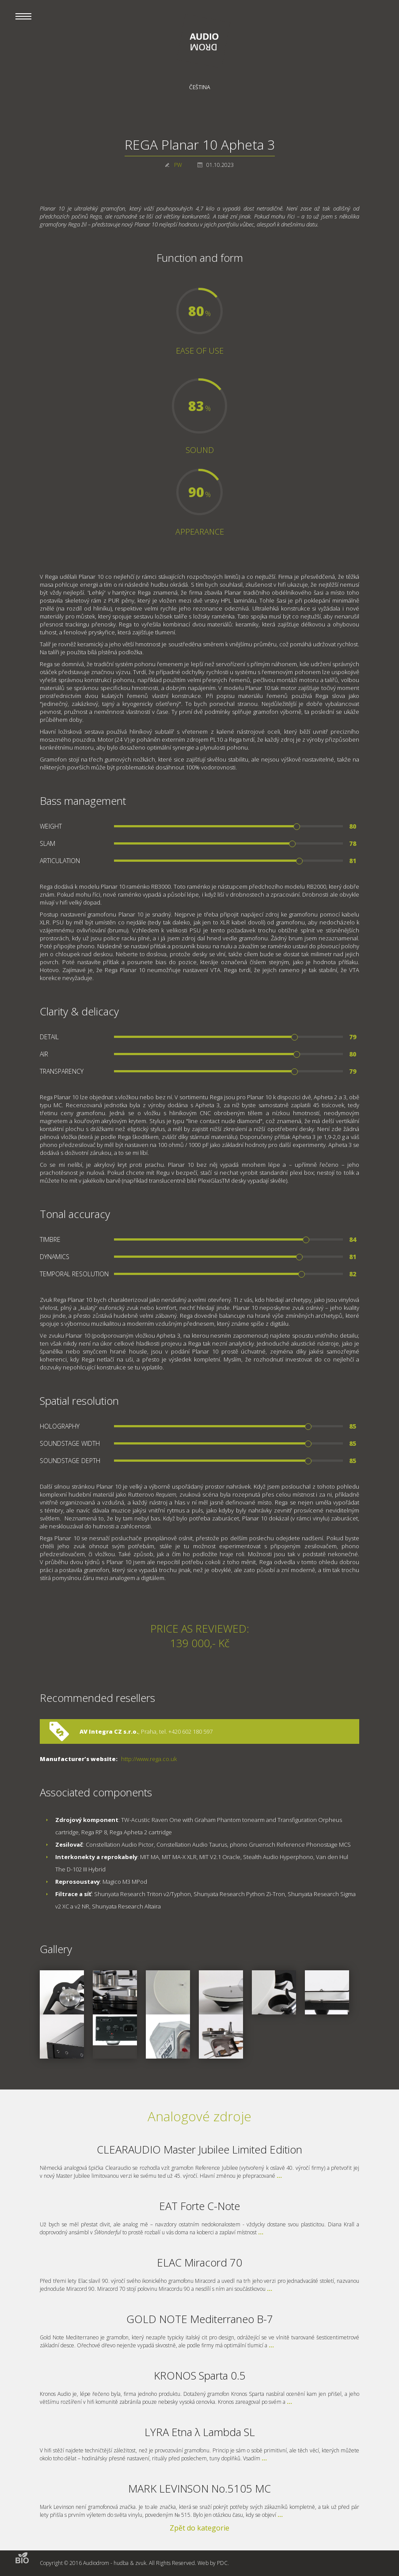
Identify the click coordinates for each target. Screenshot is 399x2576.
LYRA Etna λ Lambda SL (199, 2432)
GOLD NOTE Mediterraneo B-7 (199, 2319)
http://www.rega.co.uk (149, 1759)
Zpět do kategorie (199, 2528)
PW (178, 165)
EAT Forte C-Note (199, 2206)
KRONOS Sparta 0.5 (200, 2375)
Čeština (199, 87)
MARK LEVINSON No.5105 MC (199, 2488)
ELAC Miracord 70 (199, 2262)
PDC (222, 2563)
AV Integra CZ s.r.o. (109, 1731)
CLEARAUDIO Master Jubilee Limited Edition (199, 2149)
